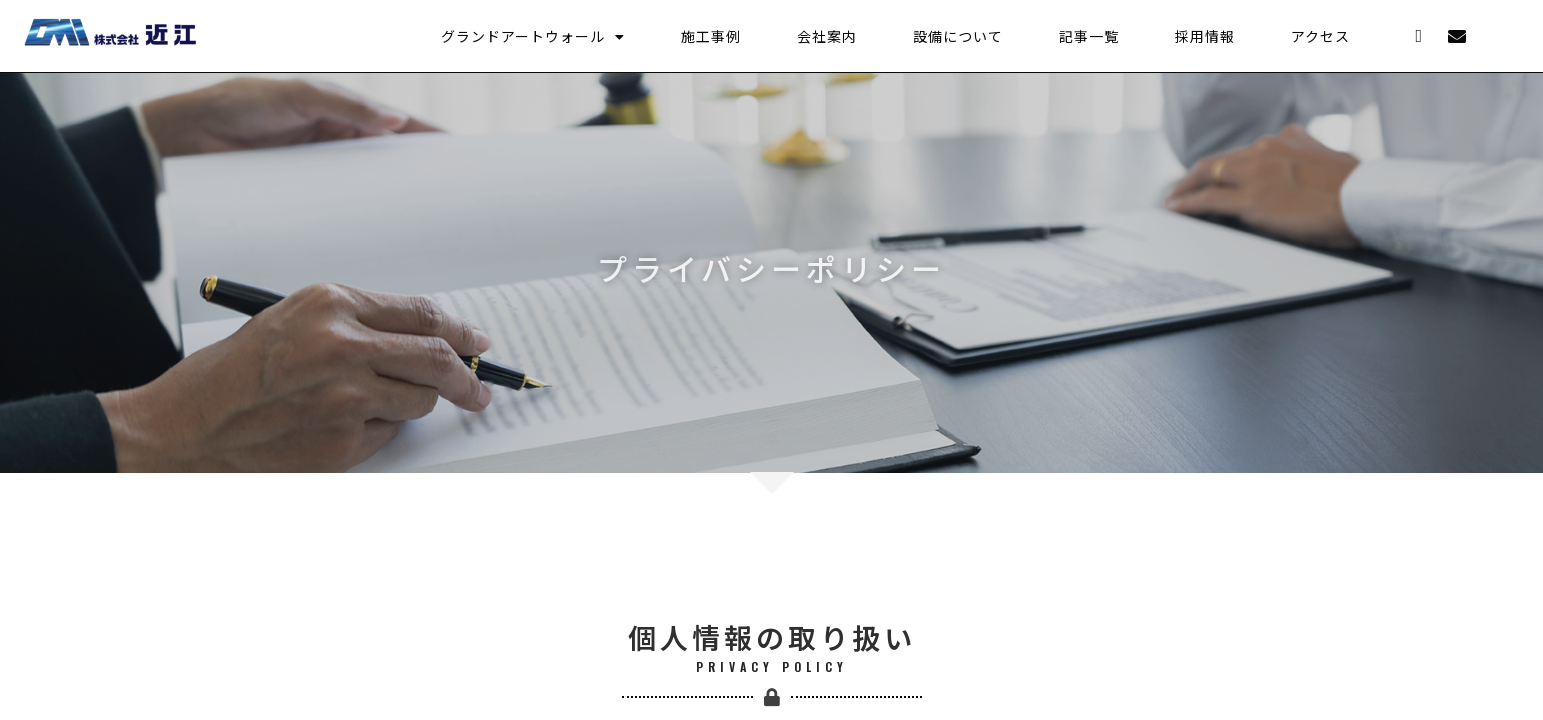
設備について (958, 36)
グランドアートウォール (533, 36)
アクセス (1320, 36)
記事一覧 (1089, 36)
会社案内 (827, 36)
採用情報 (1205, 36)
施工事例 (711, 36)
